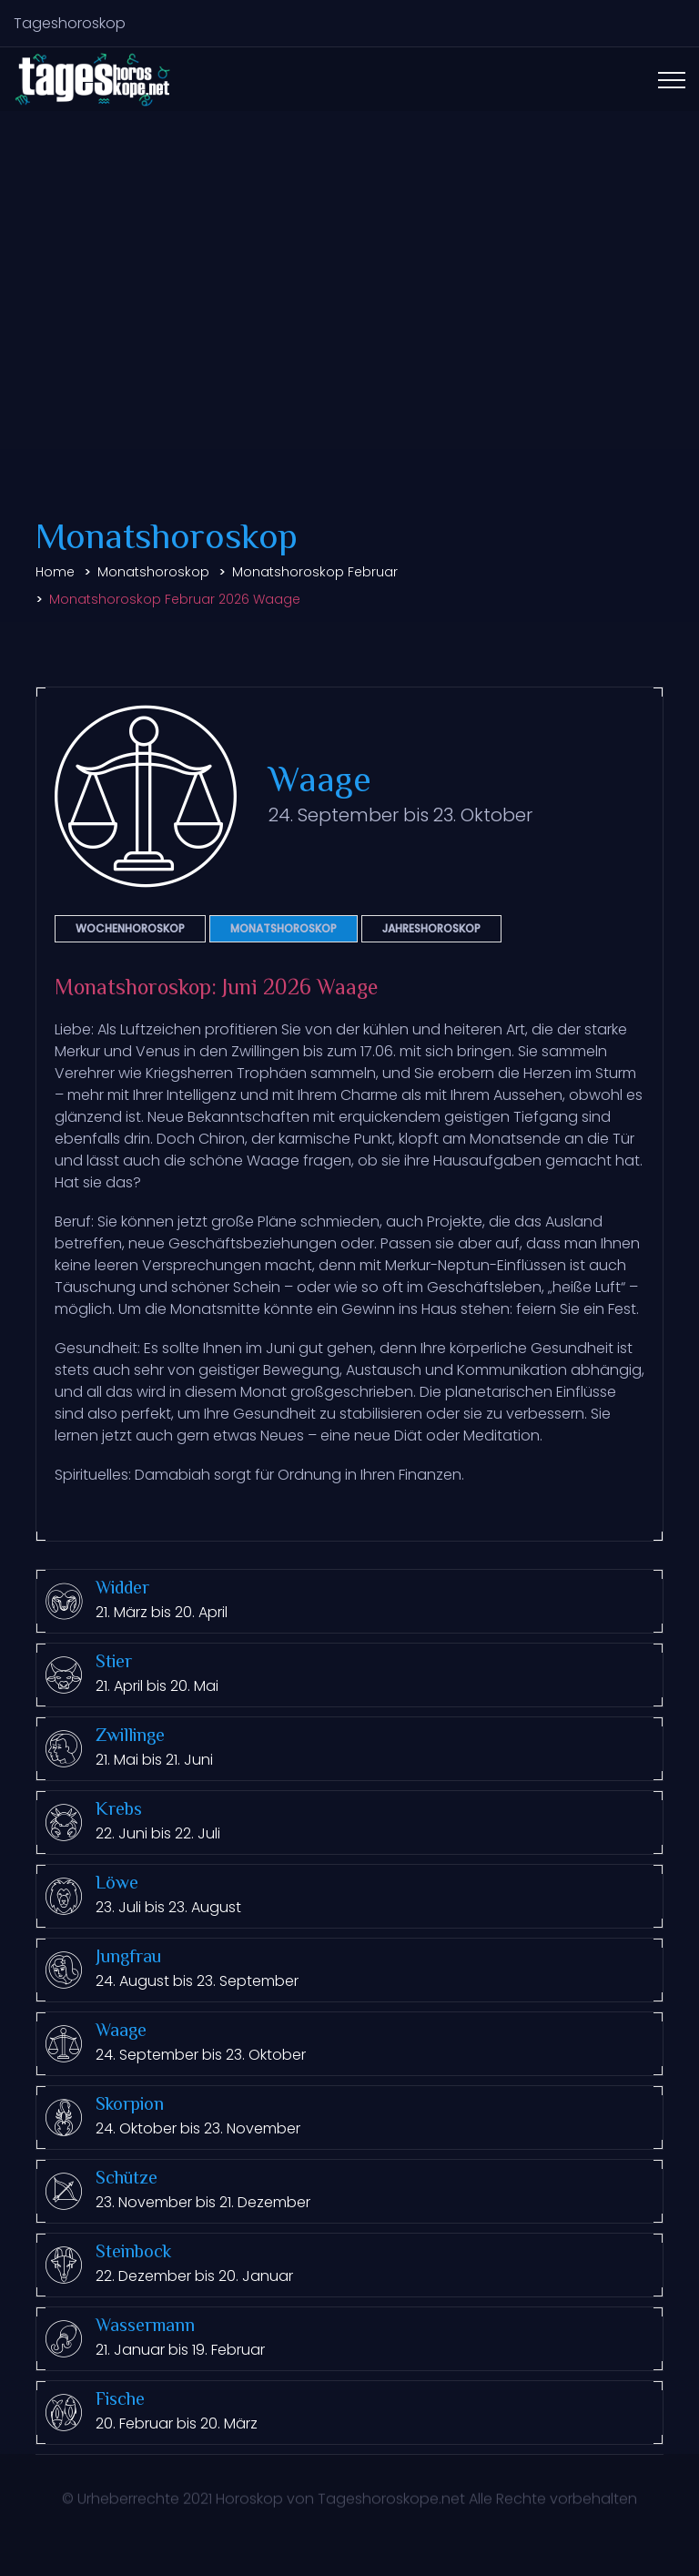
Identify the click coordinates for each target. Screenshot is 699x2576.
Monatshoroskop (153, 572)
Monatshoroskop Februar (315, 572)
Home (55, 572)
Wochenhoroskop (130, 928)
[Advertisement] (349, 312)
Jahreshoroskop (431, 928)
